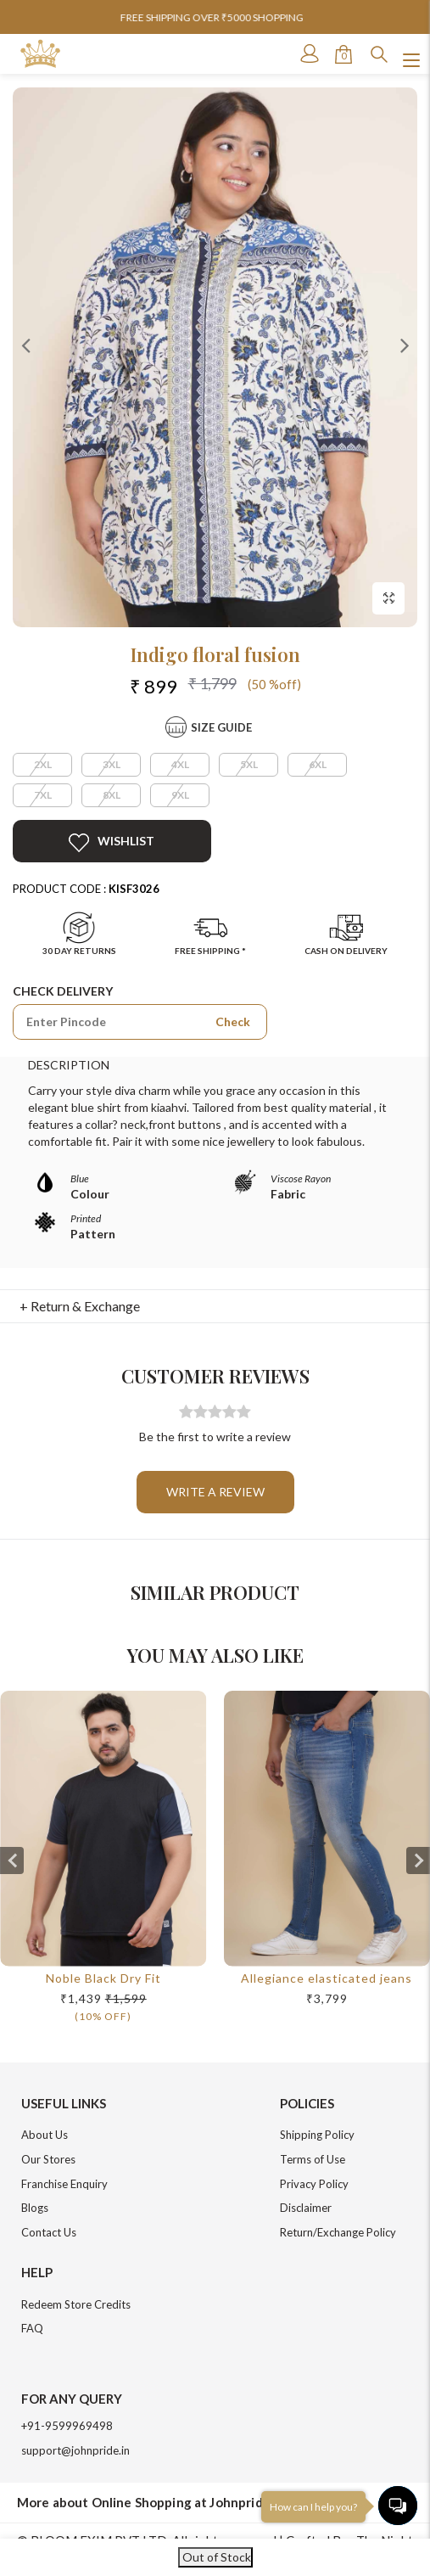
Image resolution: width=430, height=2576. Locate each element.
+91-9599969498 (67, 2426)
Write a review (215, 1491)
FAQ (32, 2328)
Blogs (34, 2207)
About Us (44, 2134)
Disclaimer (306, 2207)
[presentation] (12, 1860)
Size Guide (221, 727)
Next (404, 344)
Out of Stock (215, 2557)
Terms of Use (312, 2159)
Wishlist (111, 842)
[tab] (215, 1306)
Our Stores (48, 2159)
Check (232, 1021)
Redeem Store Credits (76, 2304)
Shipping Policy (317, 2134)
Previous (25, 344)
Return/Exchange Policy (338, 2232)
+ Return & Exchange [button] (80, 1306)
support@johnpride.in (75, 2450)
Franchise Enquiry (64, 2184)
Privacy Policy (314, 2184)
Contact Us (48, 2232)
